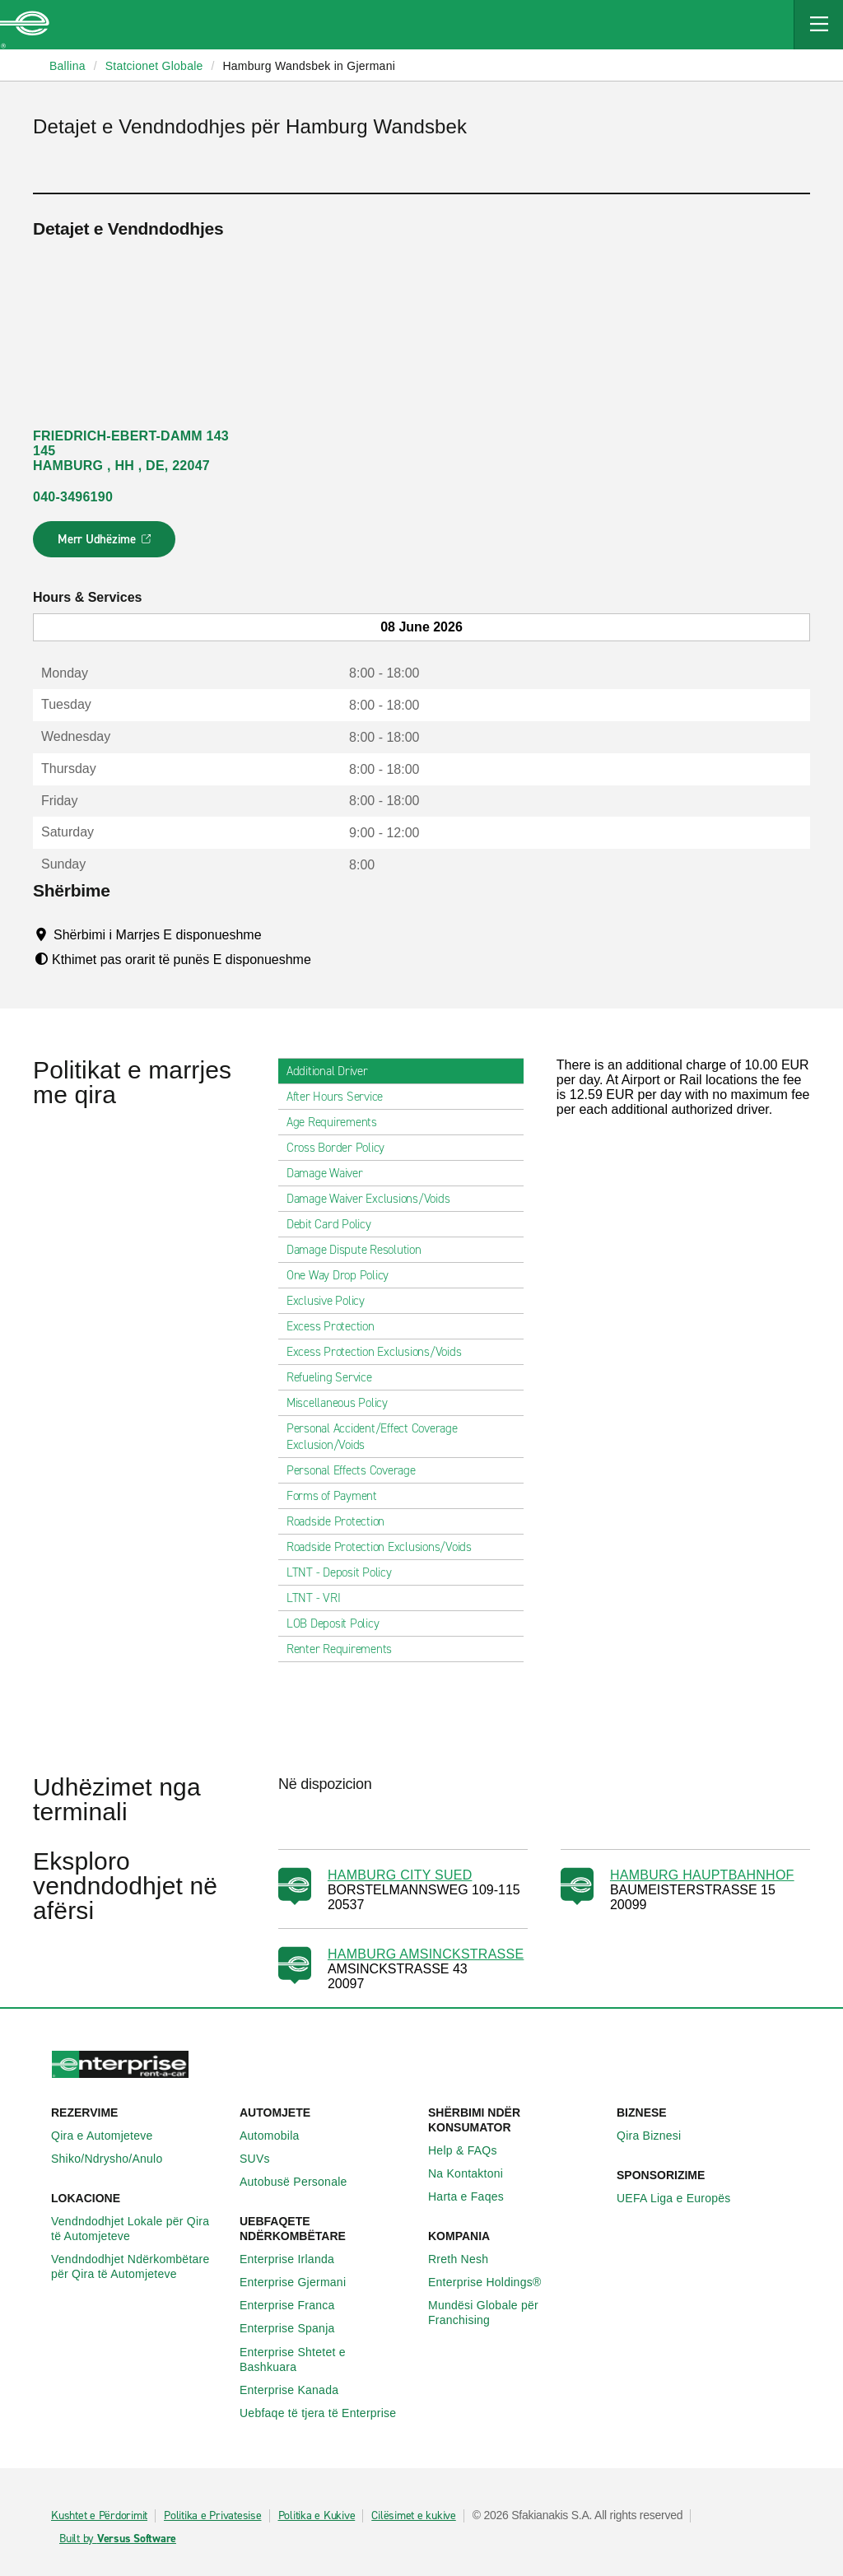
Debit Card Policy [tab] (335, 1224)
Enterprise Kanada (298, 2390)
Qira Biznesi (658, 2135)
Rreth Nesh (467, 2259)
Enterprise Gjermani (302, 2282)
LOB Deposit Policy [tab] (339, 1623)
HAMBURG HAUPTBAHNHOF (702, 1875)
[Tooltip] (277, 934)
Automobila (279, 2135)
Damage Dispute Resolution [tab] (360, 1249)
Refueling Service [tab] (335, 1377)
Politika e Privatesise (213, 2515)
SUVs (264, 2158)
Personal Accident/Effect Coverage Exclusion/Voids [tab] (400, 1436)
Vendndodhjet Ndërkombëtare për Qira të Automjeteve (138, 2266)
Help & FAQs (471, 2150)
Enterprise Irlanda (296, 2259)
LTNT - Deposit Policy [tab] (345, 1572)
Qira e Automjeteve (111, 2135)
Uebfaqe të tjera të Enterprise (327, 2413)
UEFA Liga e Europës (683, 2198)
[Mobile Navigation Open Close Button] (818, 24)
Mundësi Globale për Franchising (515, 2313)
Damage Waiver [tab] (331, 1173)
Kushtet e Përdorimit (99, 2515)
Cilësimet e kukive (413, 2515)
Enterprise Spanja (296, 2328)
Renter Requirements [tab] (345, 1649)
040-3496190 (73, 497)
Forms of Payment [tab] (338, 1496)
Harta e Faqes (475, 2196)
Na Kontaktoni (474, 2173)
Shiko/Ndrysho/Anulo (116, 2158)
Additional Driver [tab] (333, 1071)
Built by (117, 2539)
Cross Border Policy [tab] (342, 1147)
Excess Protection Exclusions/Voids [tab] (380, 1352)
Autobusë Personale (303, 2181)
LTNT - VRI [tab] (320, 1598)
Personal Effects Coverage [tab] (357, 1470)
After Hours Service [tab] (341, 1096)
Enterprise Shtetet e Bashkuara (327, 2359)
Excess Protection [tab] (337, 1326)
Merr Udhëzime (105, 544)
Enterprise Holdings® (494, 2282)
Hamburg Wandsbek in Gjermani (308, 65)
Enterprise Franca (296, 2305)
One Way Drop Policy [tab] (344, 1275)
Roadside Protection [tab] (342, 1521)
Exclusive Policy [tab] (332, 1301)
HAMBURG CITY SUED (400, 1875)
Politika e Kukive (317, 2515)
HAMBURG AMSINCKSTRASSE (426, 1954)
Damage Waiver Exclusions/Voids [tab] (374, 1198)
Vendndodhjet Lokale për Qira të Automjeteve (138, 2229)
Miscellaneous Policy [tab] (343, 1403)
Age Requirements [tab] (338, 1122)
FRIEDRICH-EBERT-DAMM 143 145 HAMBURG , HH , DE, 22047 (131, 451)
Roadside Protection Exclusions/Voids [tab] (385, 1547)
